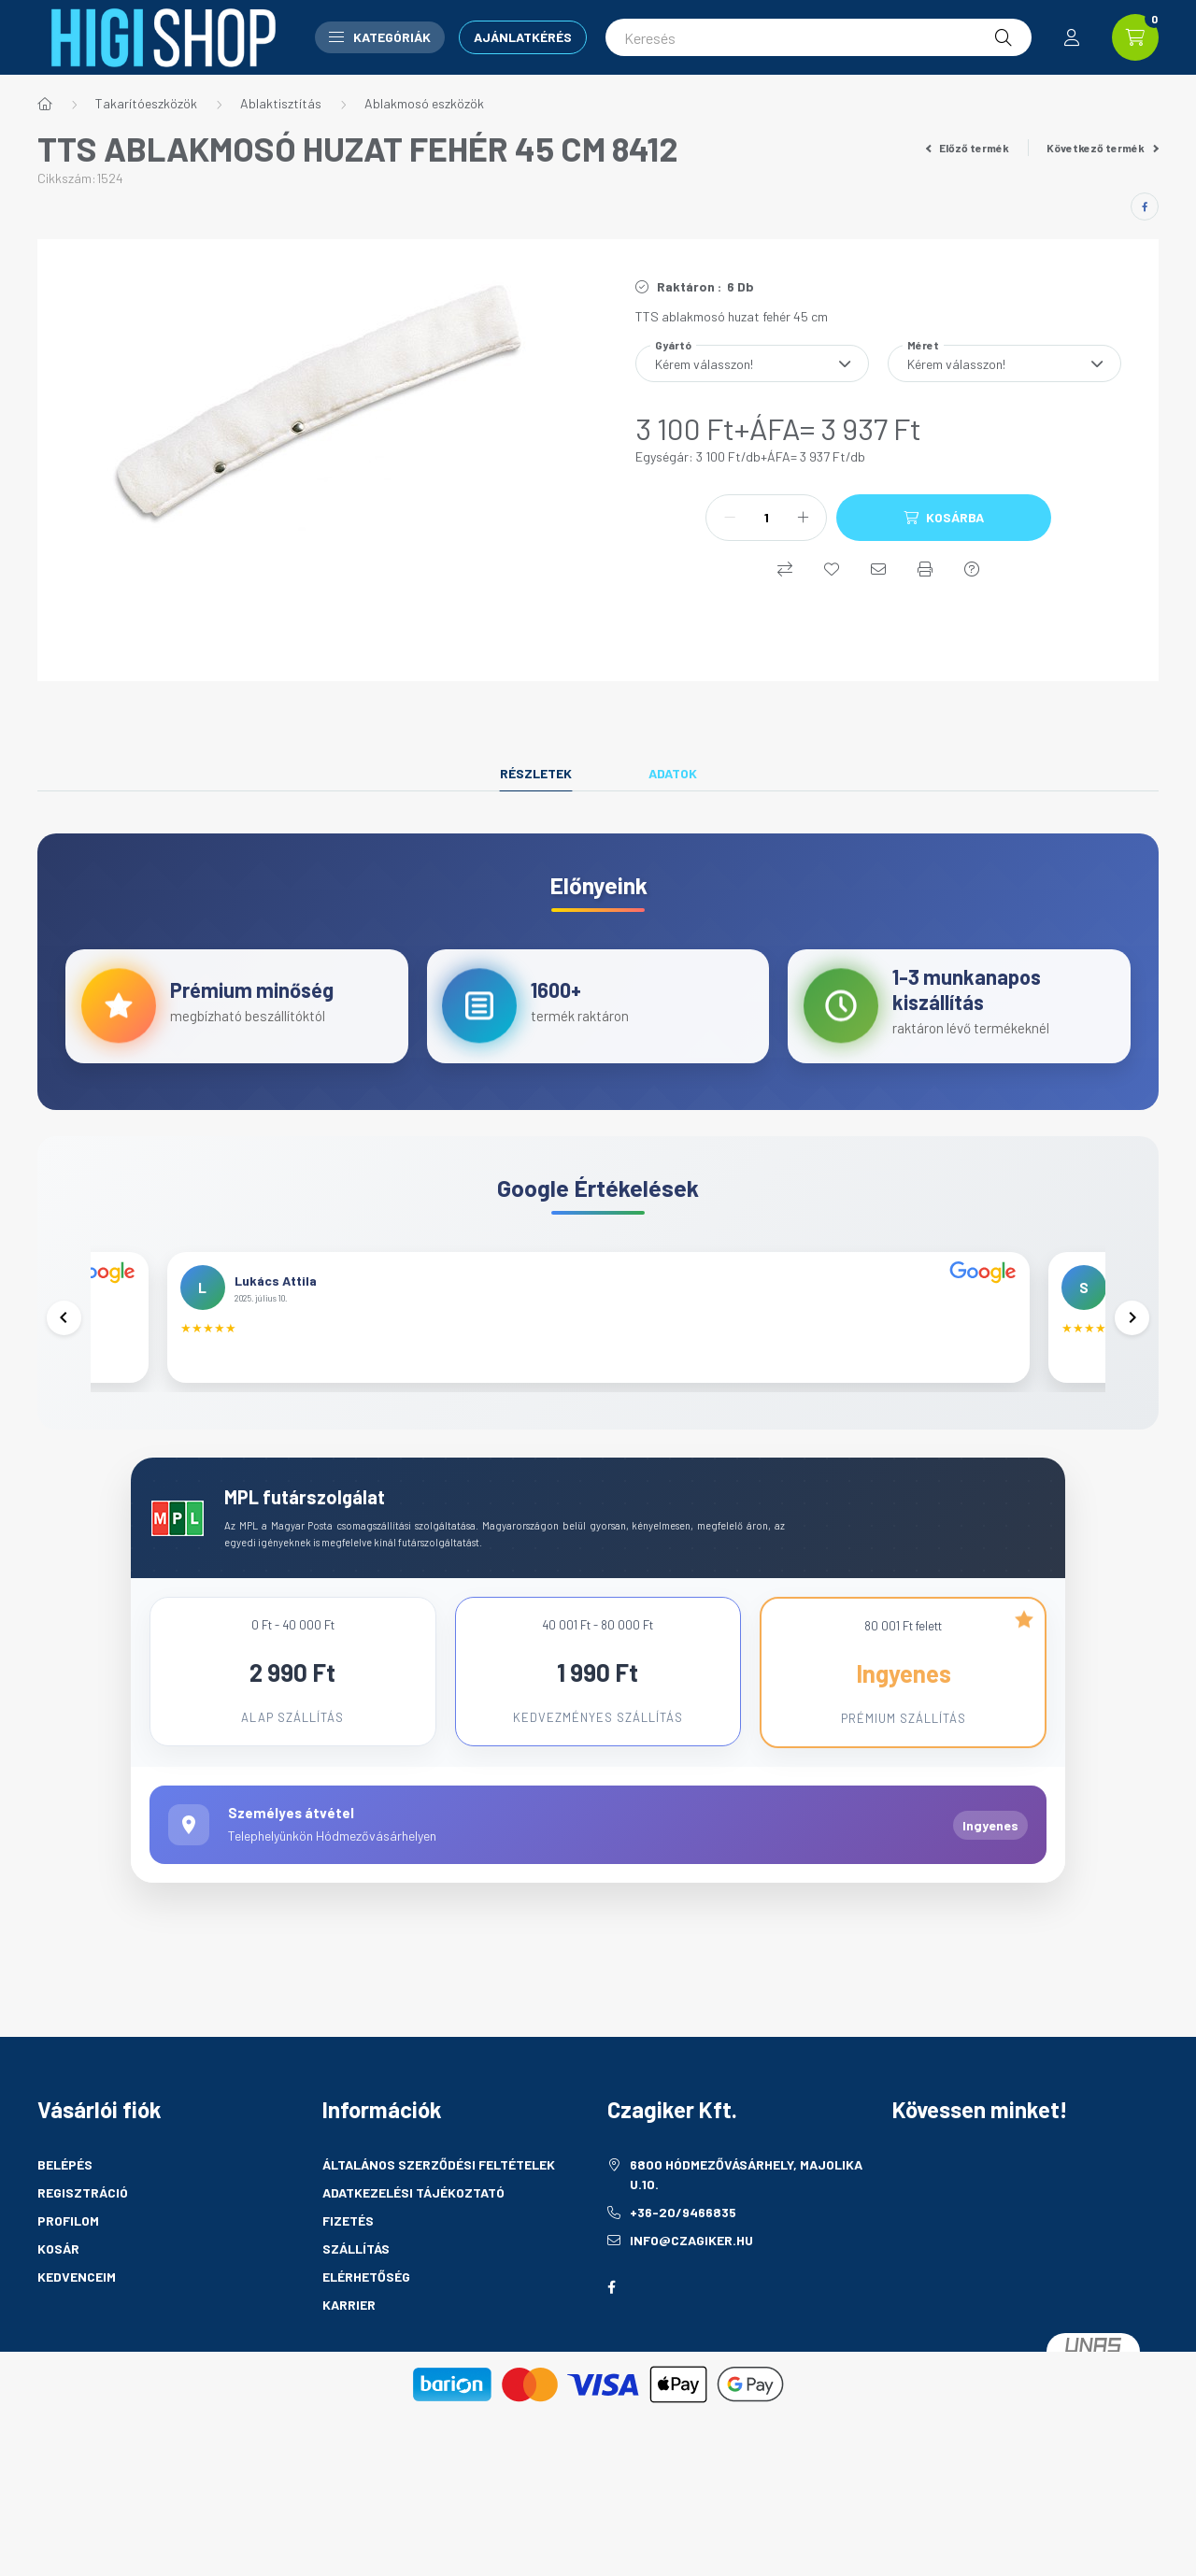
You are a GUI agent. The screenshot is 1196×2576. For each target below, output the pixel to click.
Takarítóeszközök (146, 103)
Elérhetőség (366, 2342)
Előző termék (968, 147)
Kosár (58, 2314)
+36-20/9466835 (683, 2277)
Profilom (68, 2286)
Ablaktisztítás (280, 103)
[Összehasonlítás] (785, 569)
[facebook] (1145, 206)
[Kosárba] (943, 517)
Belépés (65, 2230)
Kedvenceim (76, 2342)
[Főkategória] (44, 103)
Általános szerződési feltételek (438, 2230)
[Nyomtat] (925, 569)
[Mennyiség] (766, 517)
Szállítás (356, 2314)
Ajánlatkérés (523, 37)
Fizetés (348, 2286)
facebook (611, 2352)
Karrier (349, 2370)
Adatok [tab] (672, 773)
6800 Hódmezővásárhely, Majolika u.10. (746, 2239)
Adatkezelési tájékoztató (413, 2258)
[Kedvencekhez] (831, 569)
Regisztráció (82, 2258)
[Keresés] (818, 37)
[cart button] (1135, 37)
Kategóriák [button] (380, 37)
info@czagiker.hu (691, 2305)
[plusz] (803, 518)
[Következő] (1130, 1353)
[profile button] (1071, 37)
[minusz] (730, 518)
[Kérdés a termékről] (971, 569)
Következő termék (1102, 147)
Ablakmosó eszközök (424, 103)
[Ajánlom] (878, 569)
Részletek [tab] (536, 773)
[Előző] (65, 1353)
